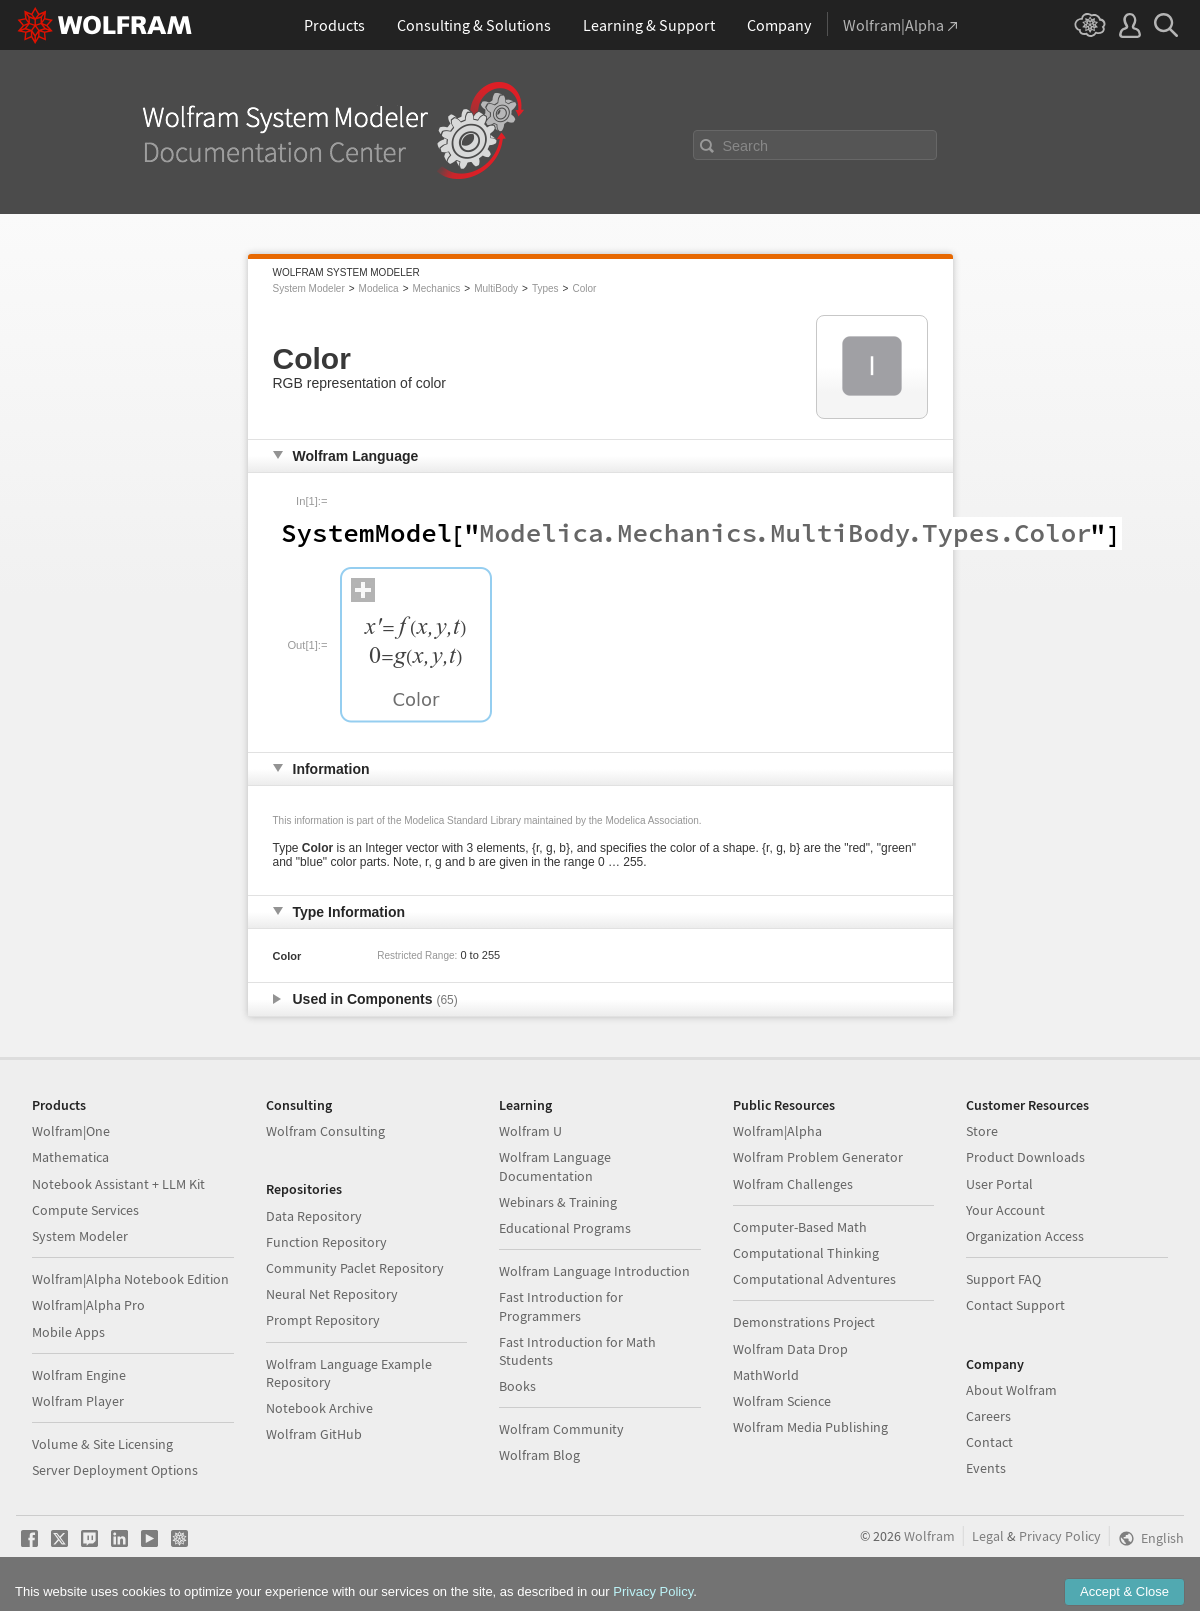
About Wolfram (1011, 1390)
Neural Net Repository (332, 1294)
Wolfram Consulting (325, 1131)
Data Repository (314, 1216)
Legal (988, 1536)
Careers (988, 1416)
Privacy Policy (1060, 1536)
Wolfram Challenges (793, 1184)
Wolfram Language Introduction (594, 1271)
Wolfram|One (71, 1131)
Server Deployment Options (115, 1470)
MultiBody (496, 288)
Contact (989, 1442)
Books (517, 1386)
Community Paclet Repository (355, 1268)
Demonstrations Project (804, 1322)
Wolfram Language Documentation (555, 1166)
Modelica (379, 288)
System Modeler (309, 288)
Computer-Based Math (800, 1227)
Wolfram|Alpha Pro (88, 1305)
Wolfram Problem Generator (818, 1157)
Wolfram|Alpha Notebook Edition (130, 1279)
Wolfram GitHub (314, 1434)
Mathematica (70, 1157)
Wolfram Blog (539, 1455)
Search (746, 146)
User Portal (999, 1184)
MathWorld (766, 1375)
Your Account (1005, 1210)
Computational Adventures (814, 1279)
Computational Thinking (806, 1253)
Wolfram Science (782, 1401)
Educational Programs (565, 1228)
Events (986, 1468)
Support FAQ (1003, 1279)
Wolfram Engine (79, 1375)
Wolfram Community (561, 1429)
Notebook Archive (319, 1408)
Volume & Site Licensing (102, 1444)
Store (982, 1131)
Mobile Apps (68, 1332)
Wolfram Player (78, 1401)
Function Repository (326, 1242)
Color (584, 288)
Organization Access (1025, 1236)
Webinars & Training (558, 1202)
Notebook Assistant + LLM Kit (118, 1184)
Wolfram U (530, 1131)
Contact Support (1015, 1305)
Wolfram (929, 1536)
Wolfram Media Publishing (810, 1427)
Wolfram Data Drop (790, 1349)
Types (545, 288)
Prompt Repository (323, 1320)
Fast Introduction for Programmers (561, 1306)
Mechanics (436, 288)
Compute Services (85, 1210)
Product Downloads (1025, 1157)
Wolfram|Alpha (777, 1131)
